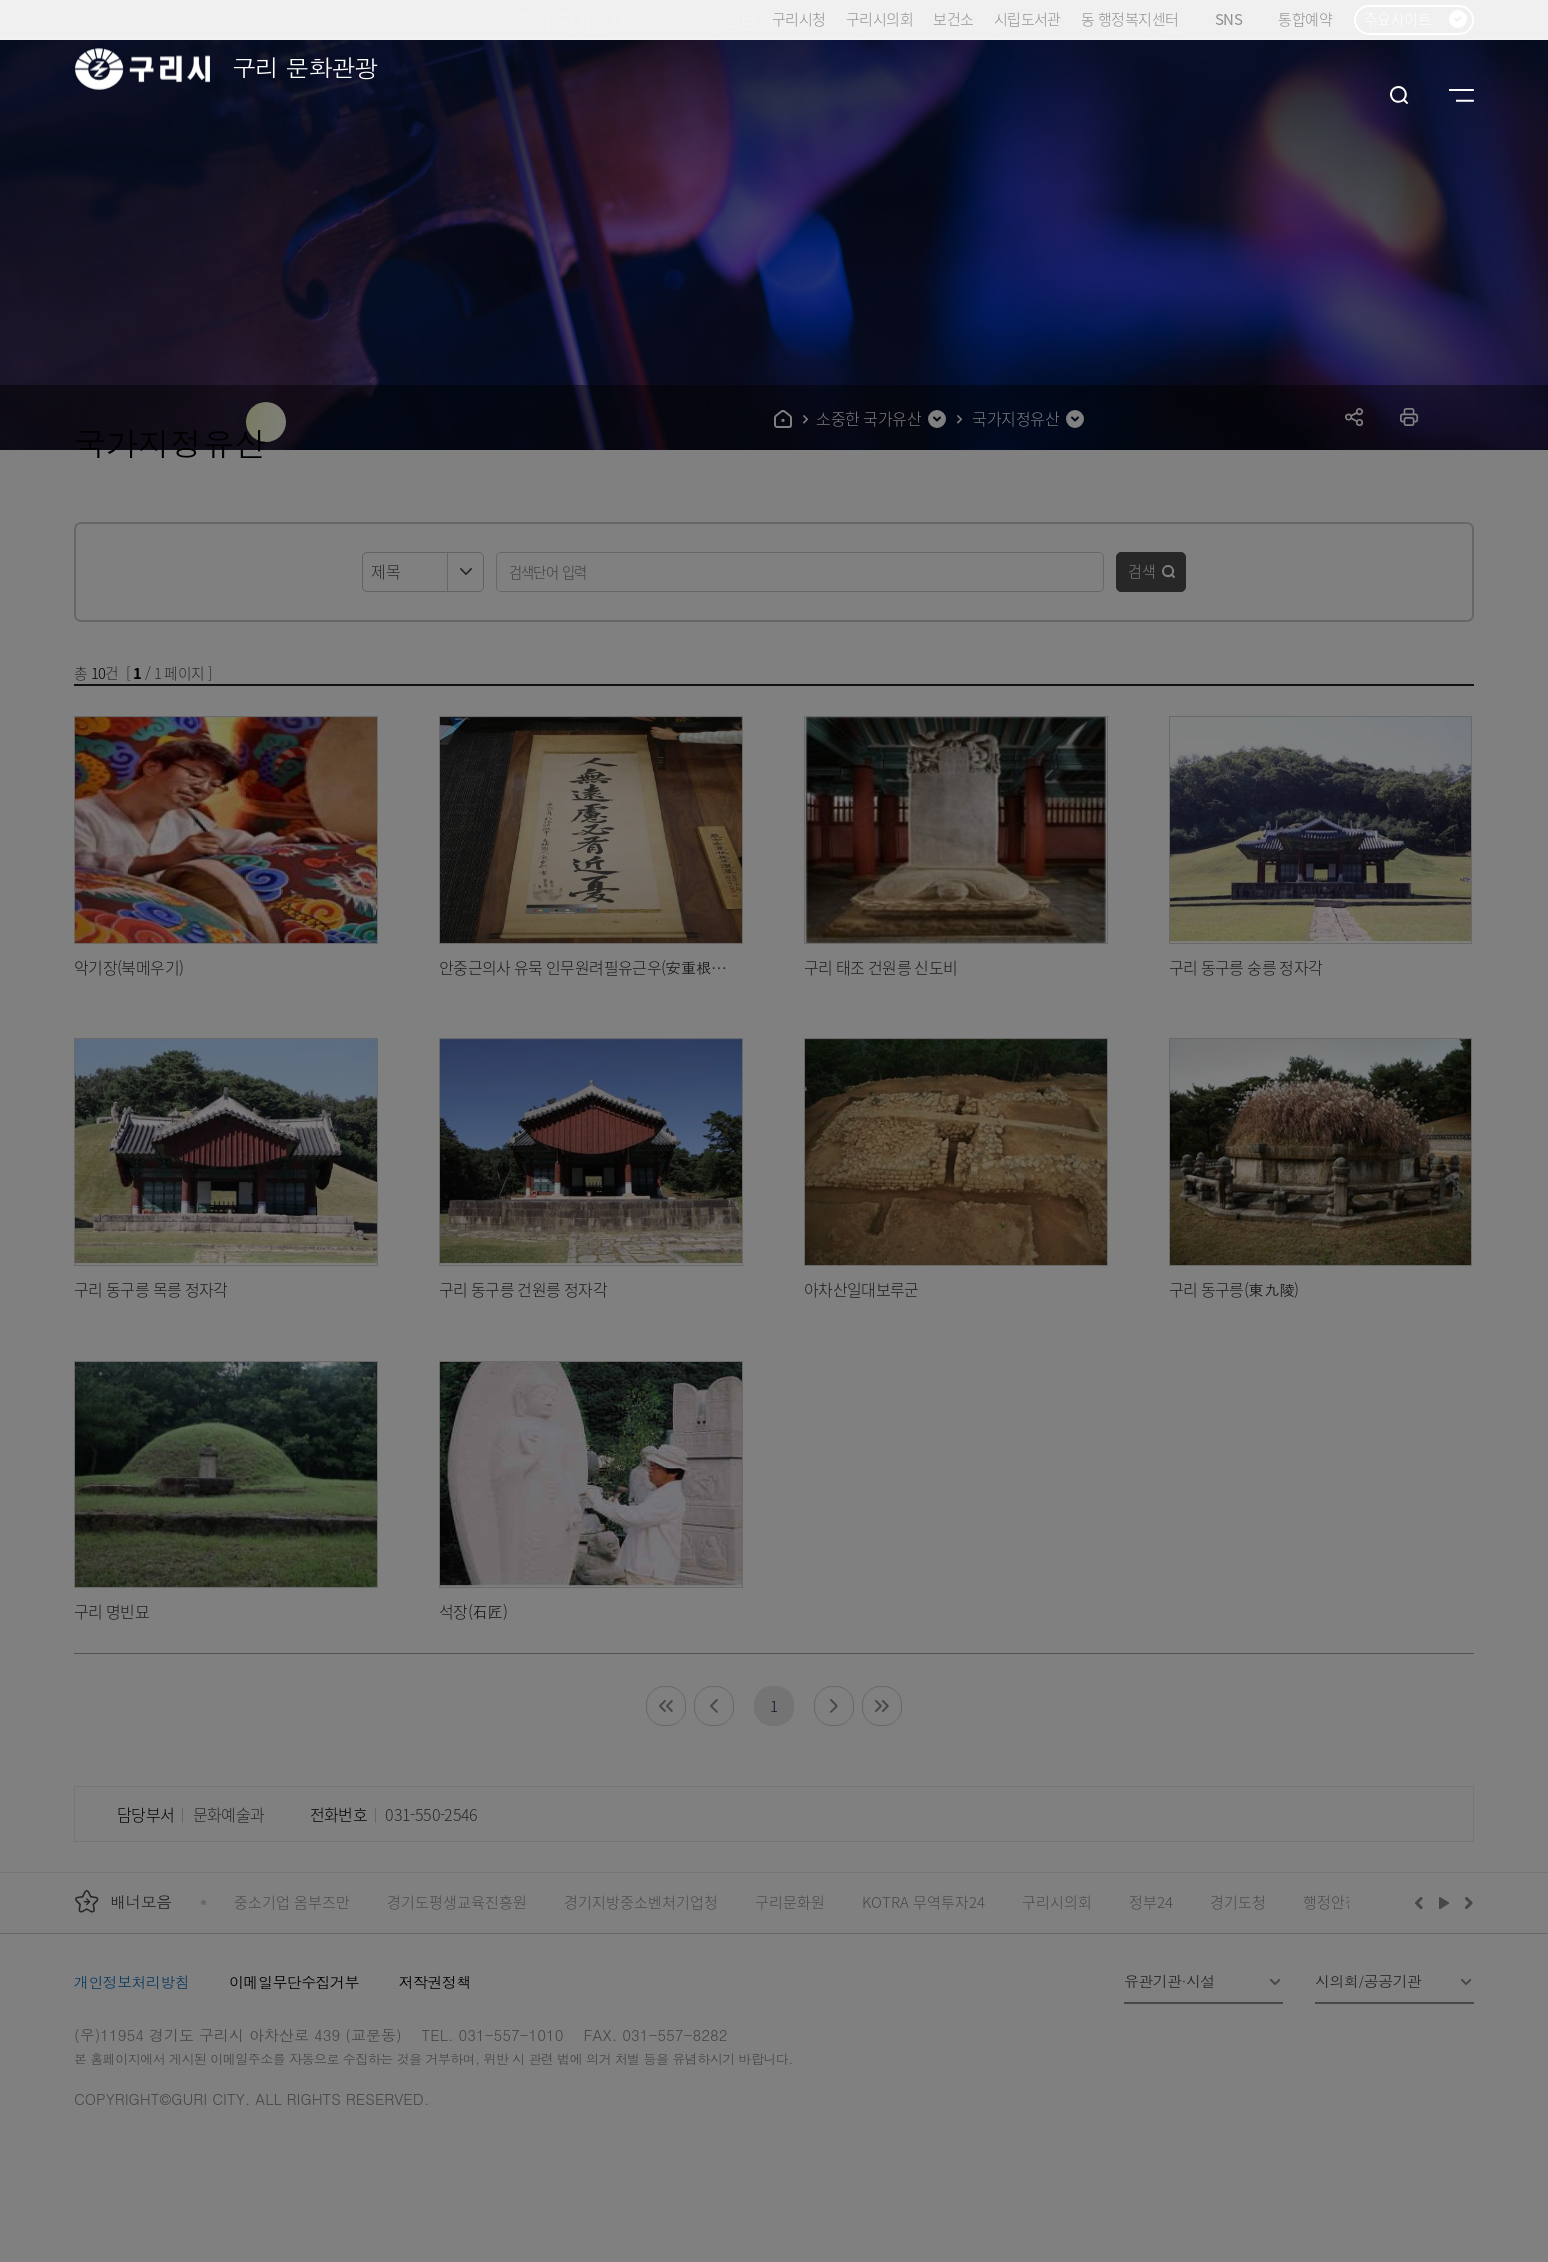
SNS (1236, 19)
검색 (1142, 570)
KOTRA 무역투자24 (923, 1901)
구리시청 (799, 18)
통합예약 (1305, 18)
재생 (1444, 1902)
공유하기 (1354, 416)
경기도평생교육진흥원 (457, 1901)
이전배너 (1423, 1902)
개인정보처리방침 (131, 1981)
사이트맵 (1461, 95)
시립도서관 (1027, 18)
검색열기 (1399, 95)
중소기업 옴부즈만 (292, 1901)
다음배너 (1466, 1902)
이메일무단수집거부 (294, 1981)
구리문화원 (790, 1901)
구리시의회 (879, 18)
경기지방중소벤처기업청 (641, 1901)
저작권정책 (435, 1981)
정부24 (1151, 1901)
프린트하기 (1409, 416)
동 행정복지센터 (1129, 18)
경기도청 (1238, 1901)
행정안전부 (1338, 1901)
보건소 (953, 18)
